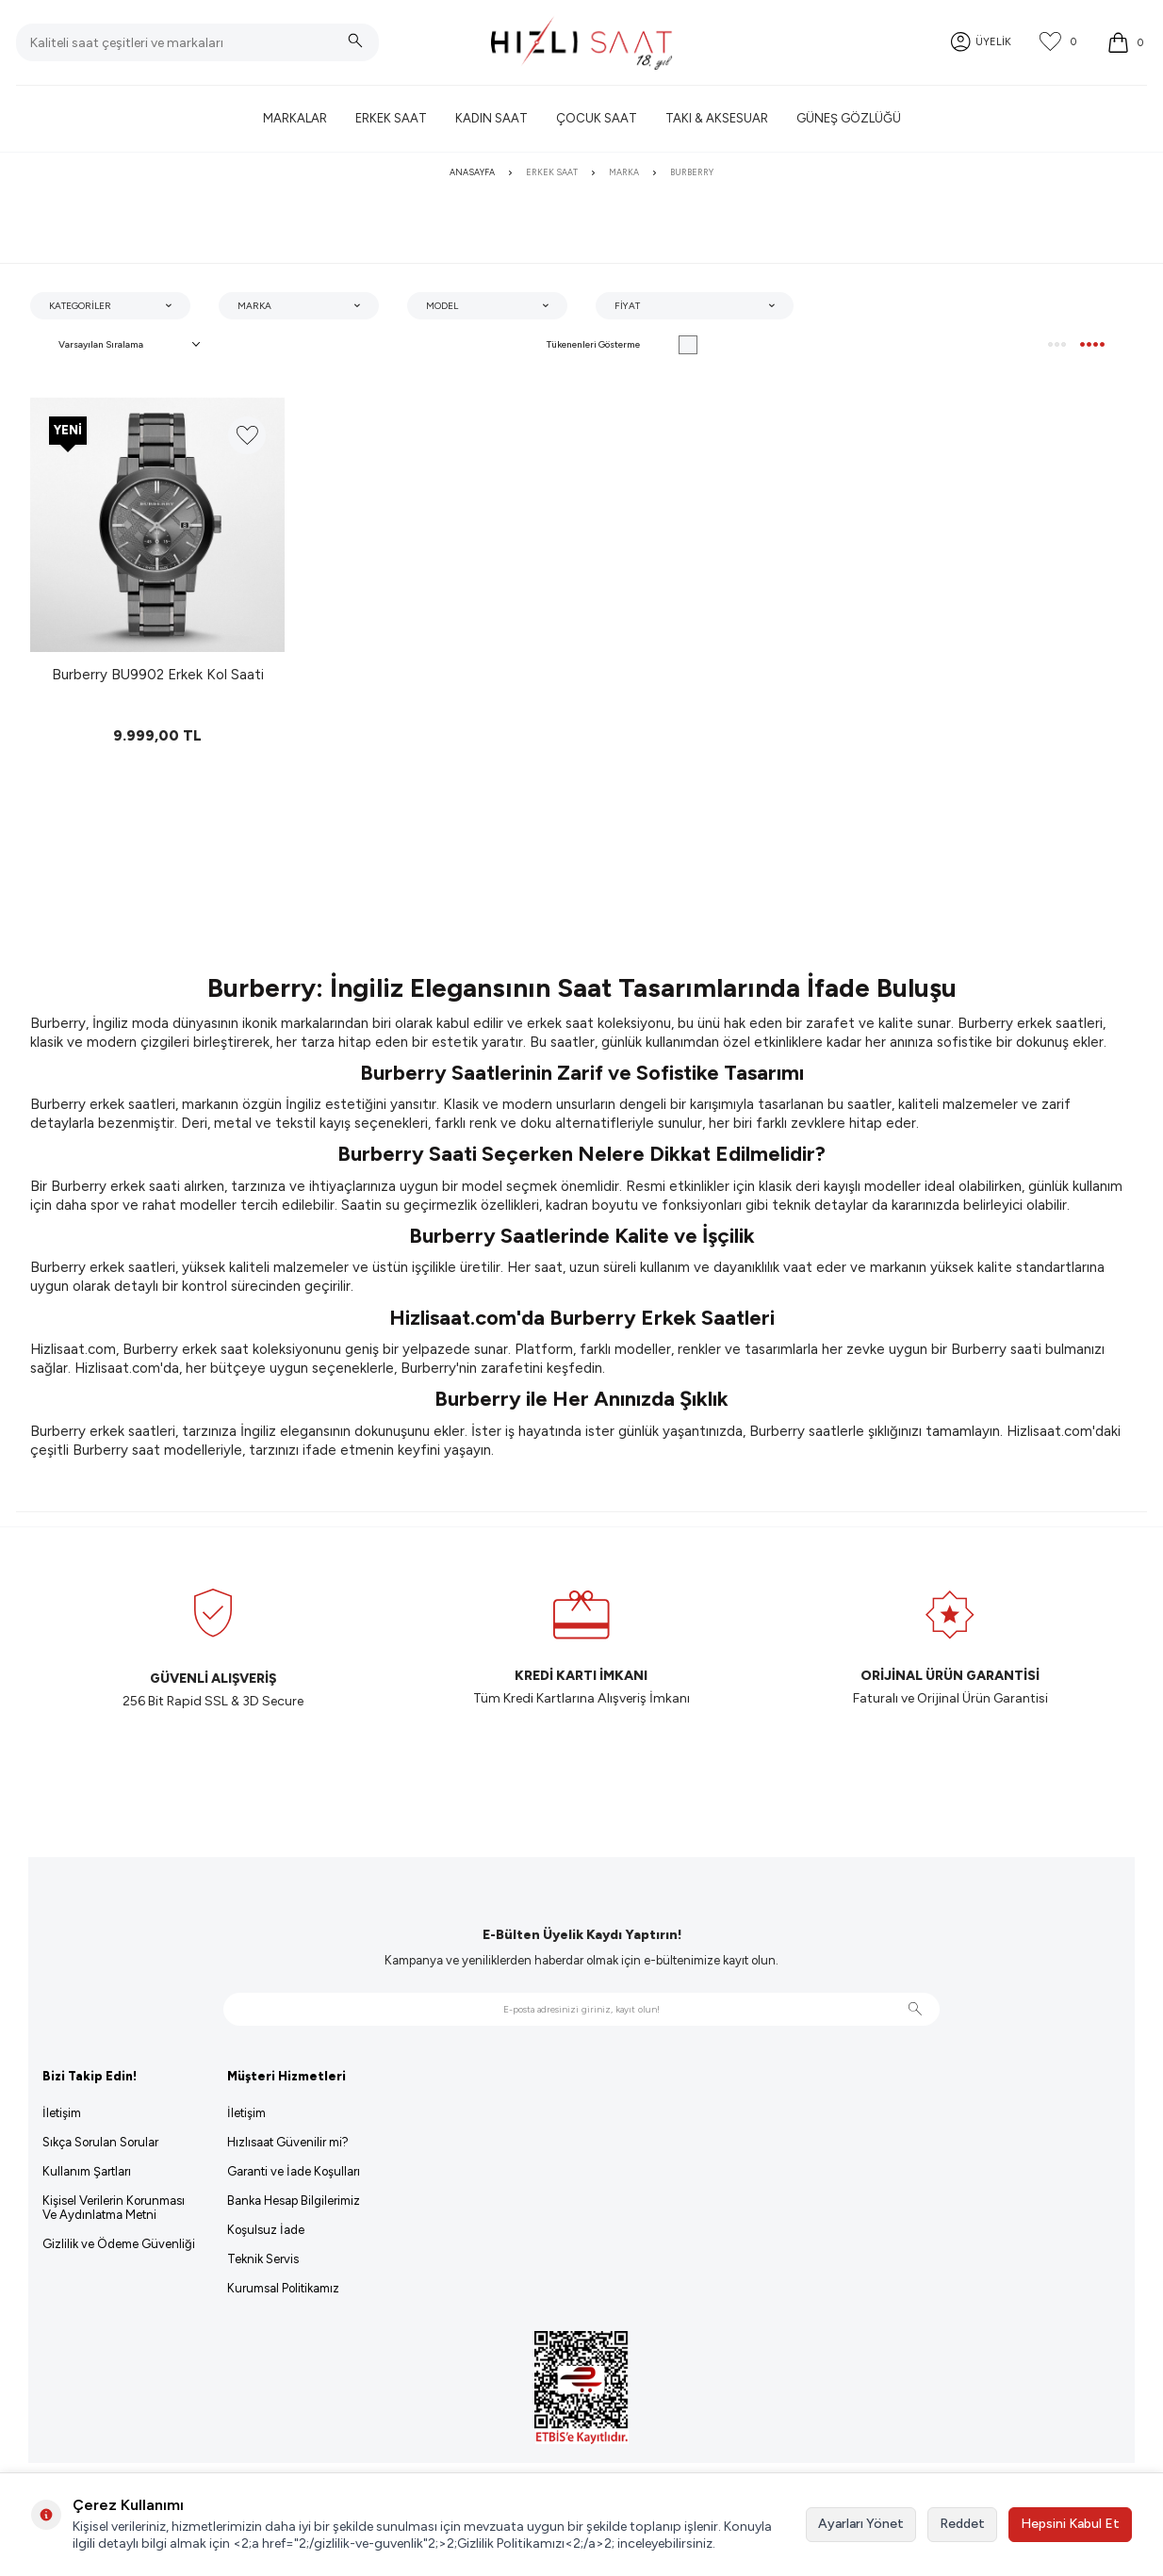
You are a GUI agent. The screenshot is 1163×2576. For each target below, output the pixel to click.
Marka (624, 172)
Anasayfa (472, 172)
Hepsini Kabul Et (1070, 2524)
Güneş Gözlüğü (848, 118)
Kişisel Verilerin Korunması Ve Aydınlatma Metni (113, 2207)
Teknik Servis (263, 2259)
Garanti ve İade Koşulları (293, 2171)
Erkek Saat (391, 118)
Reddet (962, 2524)
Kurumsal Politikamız (283, 2288)
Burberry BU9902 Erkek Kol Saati (158, 674)
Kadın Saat (491, 118)
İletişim (61, 2113)
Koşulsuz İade (265, 2230)
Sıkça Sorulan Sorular (100, 2142)
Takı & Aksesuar (716, 118)
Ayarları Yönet (861, 2524)
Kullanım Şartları (86, 2171)
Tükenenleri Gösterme (622, 344)
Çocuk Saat (596, 118)
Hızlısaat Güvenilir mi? (288, 2142)
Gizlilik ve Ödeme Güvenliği (118, 2244)
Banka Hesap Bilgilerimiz (293, 2200)
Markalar (295, 118)
